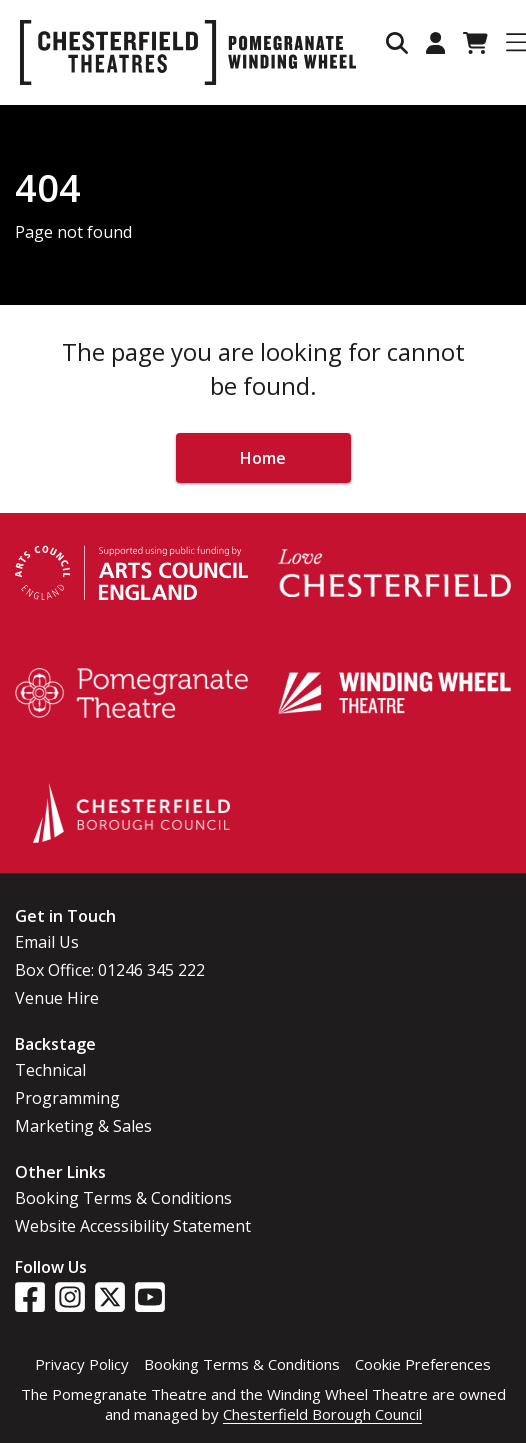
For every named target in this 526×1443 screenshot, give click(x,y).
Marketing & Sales (83, 1126)
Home (263, 458)
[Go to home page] (188, 52)
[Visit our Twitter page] (110, 1297)
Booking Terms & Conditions (123, 1198)
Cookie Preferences (423, 1364)
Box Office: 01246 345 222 (110, 970)
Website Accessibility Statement (133, 1226)
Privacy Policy (82, 1364)
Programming (67, 1098)
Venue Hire (57, 998)
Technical (50, 1070)
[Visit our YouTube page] (150, 1297)
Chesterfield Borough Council (322, 1414)
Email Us (47, 942)
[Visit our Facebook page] (30, 1297)
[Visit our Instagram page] (70, 1297)
